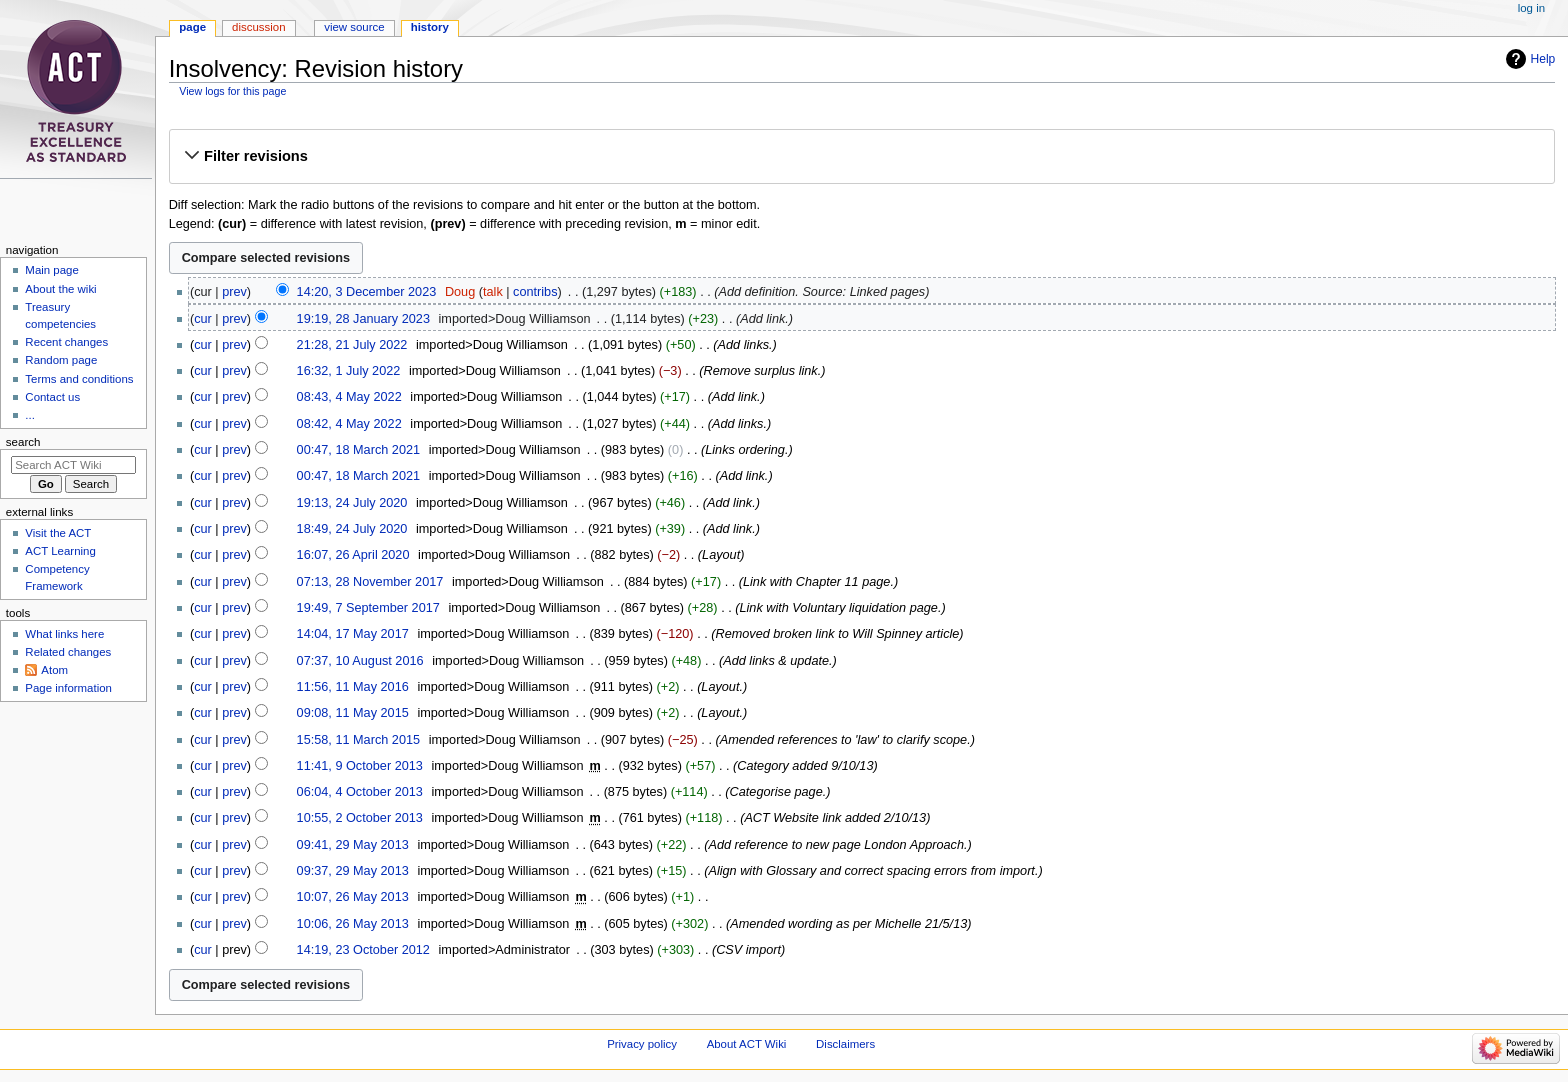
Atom (54, 670)
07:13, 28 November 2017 (370, 582)
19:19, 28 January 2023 (363, 319)
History (430, 27)
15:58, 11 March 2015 (358, 740)
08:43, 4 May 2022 (349, 397)
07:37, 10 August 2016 (360, 661)
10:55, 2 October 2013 (360, 818)
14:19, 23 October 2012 (363, 950)
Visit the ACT (58, 533)
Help (1543, 59)
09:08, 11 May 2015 (353, 713)
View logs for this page (232, 91)
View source (354, 27)
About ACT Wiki (747, 1044)
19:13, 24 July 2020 (352, 503)
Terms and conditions (79, 379)
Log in (1531, 8)
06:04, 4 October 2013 (360, 792)
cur (203, 319)
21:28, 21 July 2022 (352, 345)
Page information (68, 688)
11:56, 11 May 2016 (353, 687)
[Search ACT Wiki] (73, 465)
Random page (61, 360)
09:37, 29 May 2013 (353, 871)
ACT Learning (60, 551)
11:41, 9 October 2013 (360, 766)
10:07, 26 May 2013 (353, 897)
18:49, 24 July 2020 (352, 529)
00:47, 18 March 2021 (358, 450)
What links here (64, 634)
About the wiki (60, 289)
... (30, 415)
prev (234, 292)
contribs (535, 292)
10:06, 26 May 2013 (353, 924)
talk (493, 292)
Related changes (68, 652)
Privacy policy (642, 1044)
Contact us (52, 397)
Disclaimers (845, 1044)
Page (192, 27)
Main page (52, 270)
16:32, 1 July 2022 (349, 371)
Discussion (258, 27)
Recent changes (66, 342)
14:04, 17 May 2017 (353, 634)
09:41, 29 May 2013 (353, 845)
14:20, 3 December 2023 (367, 292)
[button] (861, 156)
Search (23, 442)
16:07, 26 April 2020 (353, 555)
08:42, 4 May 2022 (349, 424)
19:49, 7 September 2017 (368, 608)
